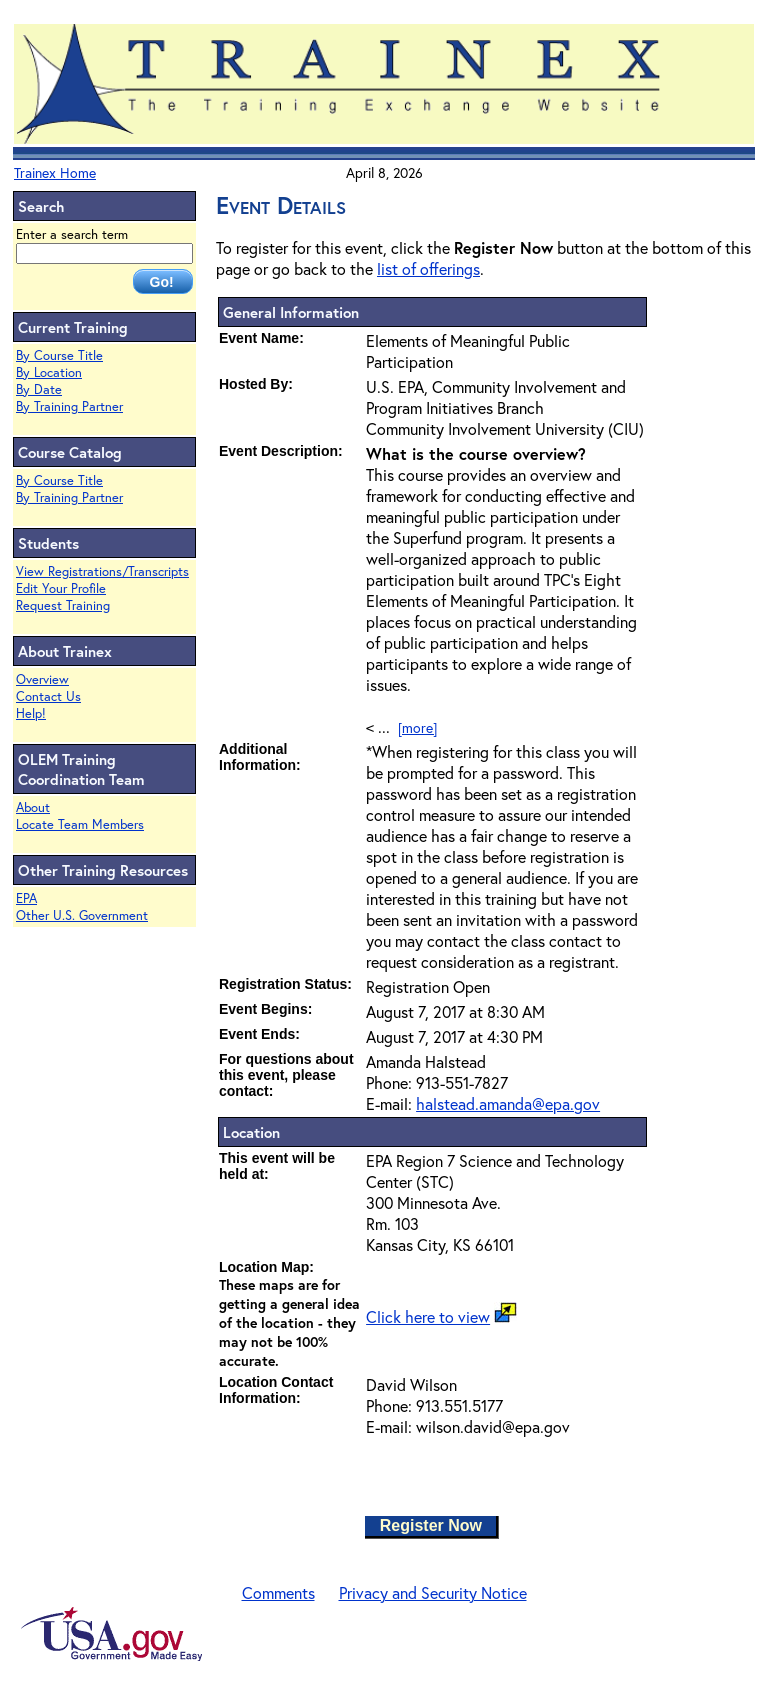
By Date (39, 389)
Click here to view (428, 1316)
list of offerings (428, 268)
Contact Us (48, 696)
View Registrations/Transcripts (102, 571)
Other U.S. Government (82, 915)
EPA (26, 898)
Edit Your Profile (61, 588)
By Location (49, 372)
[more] (417, 727)
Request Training (63, 605)
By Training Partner (69, 406)
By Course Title (59, 355)
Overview (42, 679)
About (33, 807)
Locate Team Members (80, 824)
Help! (31, 713)
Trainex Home (55, 172)
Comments (278, 1592)
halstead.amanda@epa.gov (508, 1103)
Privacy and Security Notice (433, 1592)
